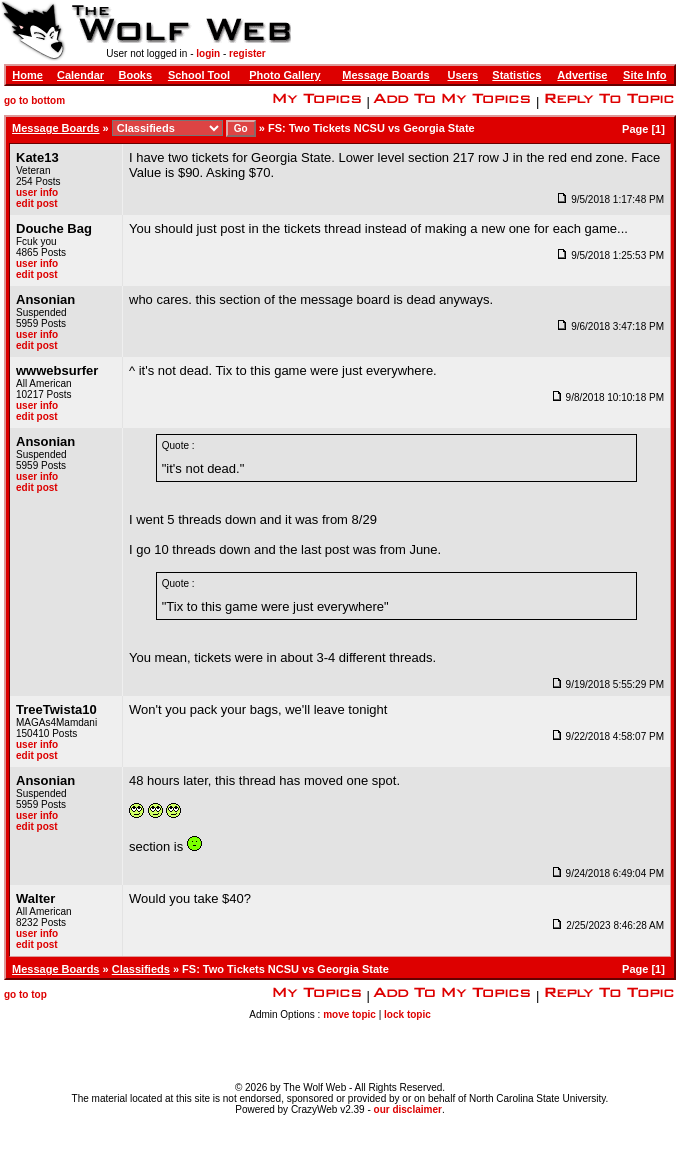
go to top (25, 994)
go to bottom (34, 100)
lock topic (407, 1014)
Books (135, 75)
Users (462, 75)
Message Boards (385, 75)
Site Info (644, 75)
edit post (37, 203)
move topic (349, 1014)
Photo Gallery (285, 75)
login (208, 53)
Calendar (80, 75)
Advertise (582, 75)
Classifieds (141, 969)
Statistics (516, 75)
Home (27, 75)
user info (37, 192)
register (247, 53)
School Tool (199, 75)
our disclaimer (408, 1109)
